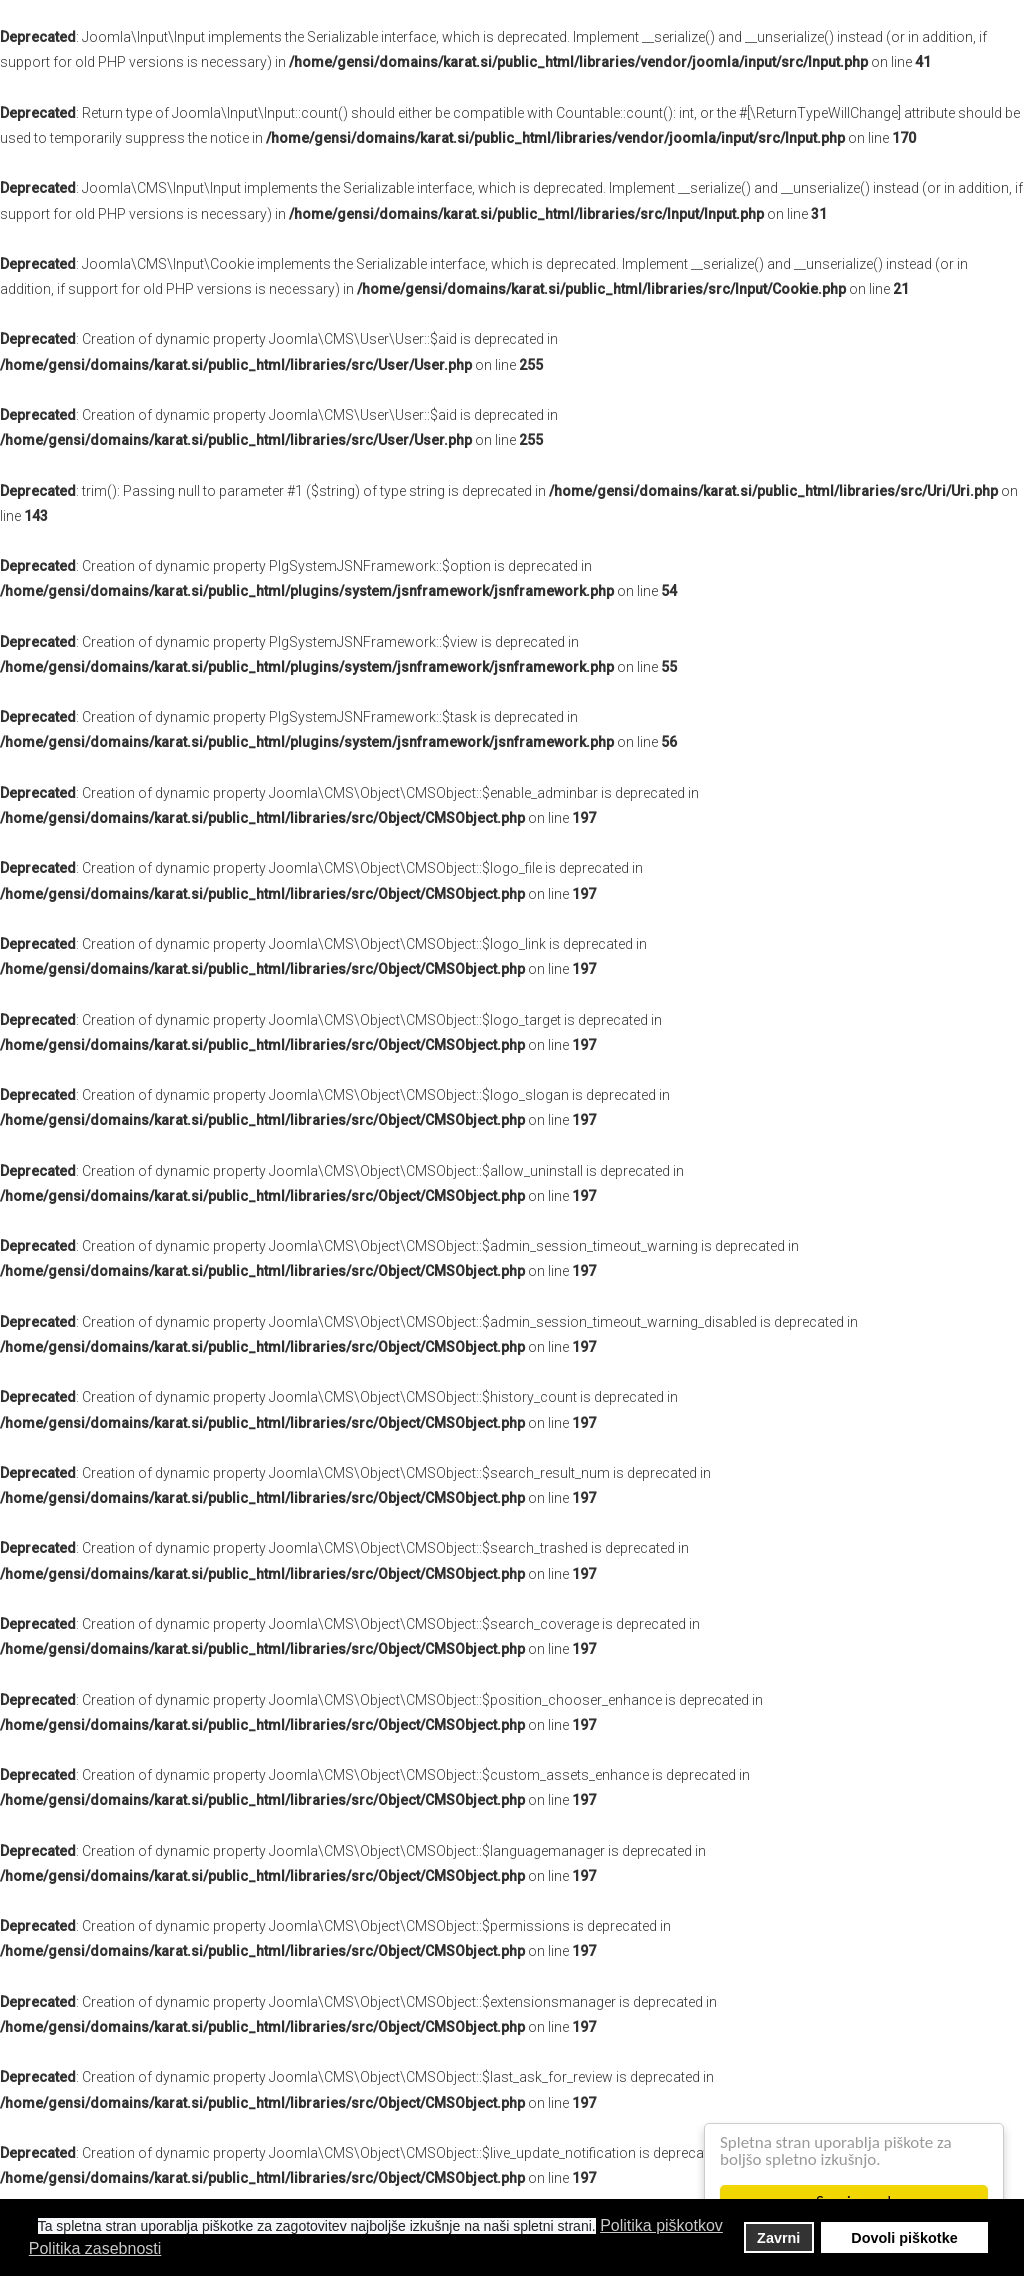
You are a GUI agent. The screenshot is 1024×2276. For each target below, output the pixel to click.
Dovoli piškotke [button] (904, 2238)
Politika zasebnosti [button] (95, 2248)
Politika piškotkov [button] (661, 2225)
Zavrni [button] (778, 2238)
